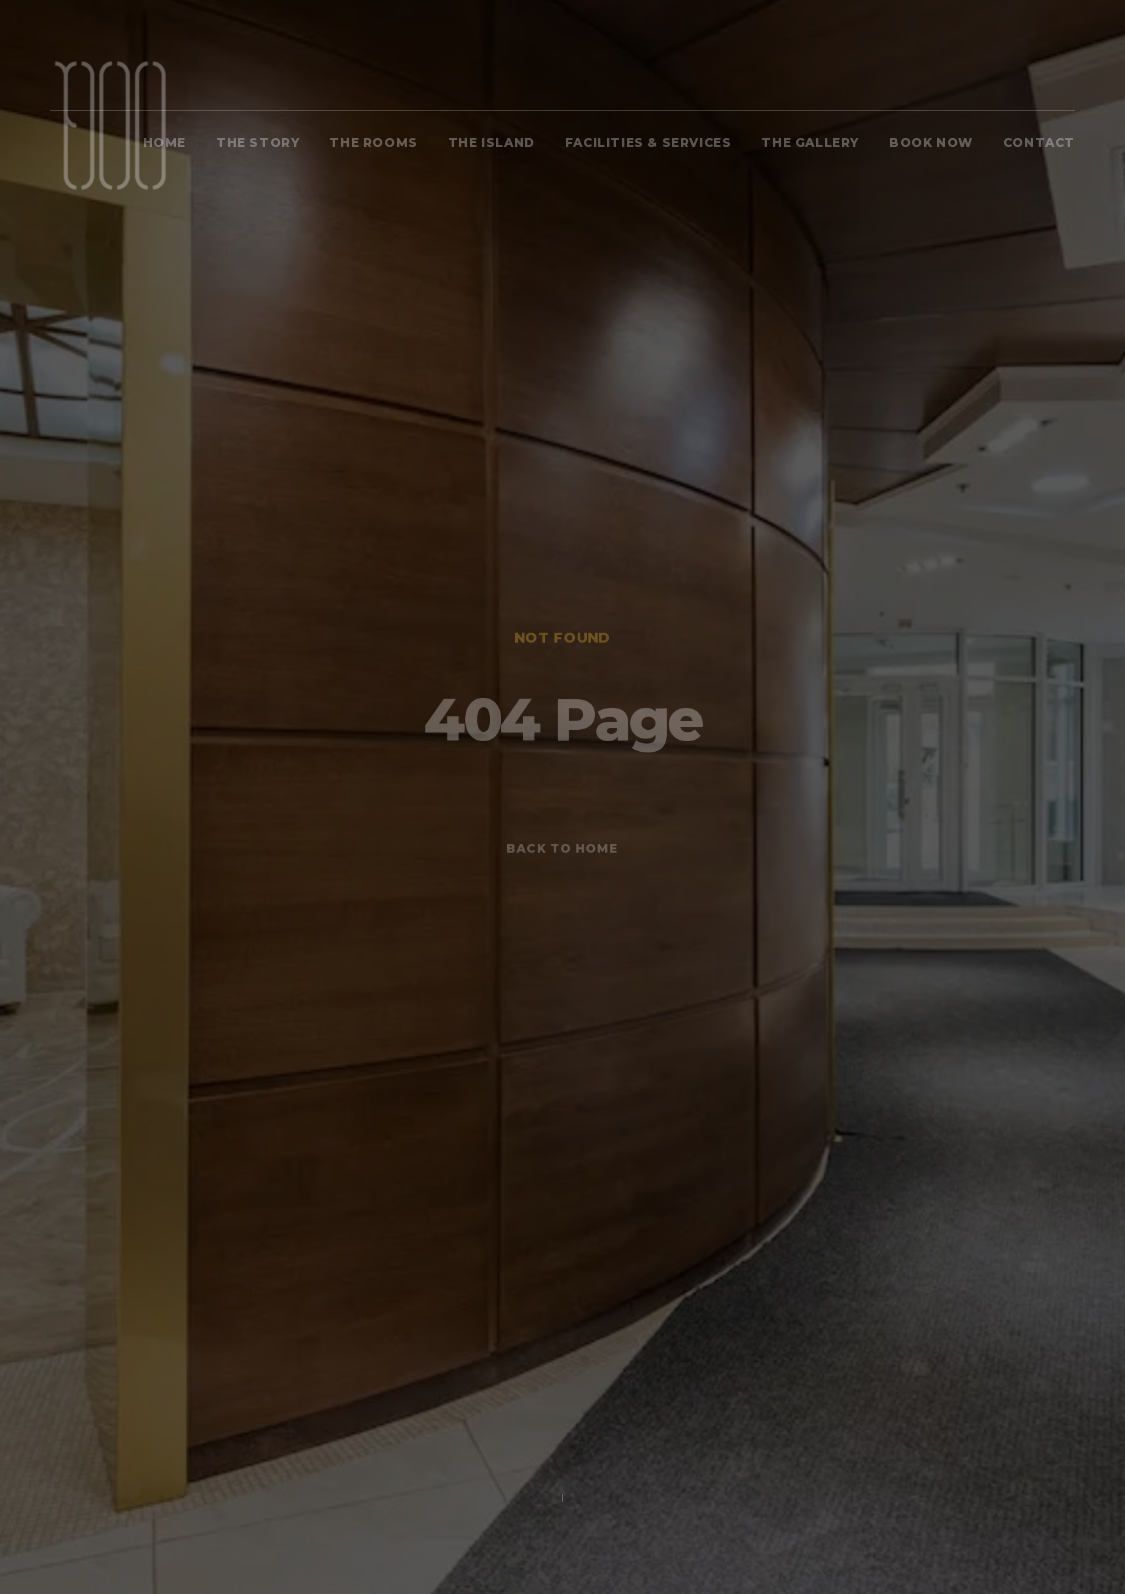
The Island (491, 142)
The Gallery (810, 142)
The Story (257, 142)
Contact (1039, 142)
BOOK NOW (931, 142)
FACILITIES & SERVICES (648, 142)
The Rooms (373, 142)
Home (164, 142)
